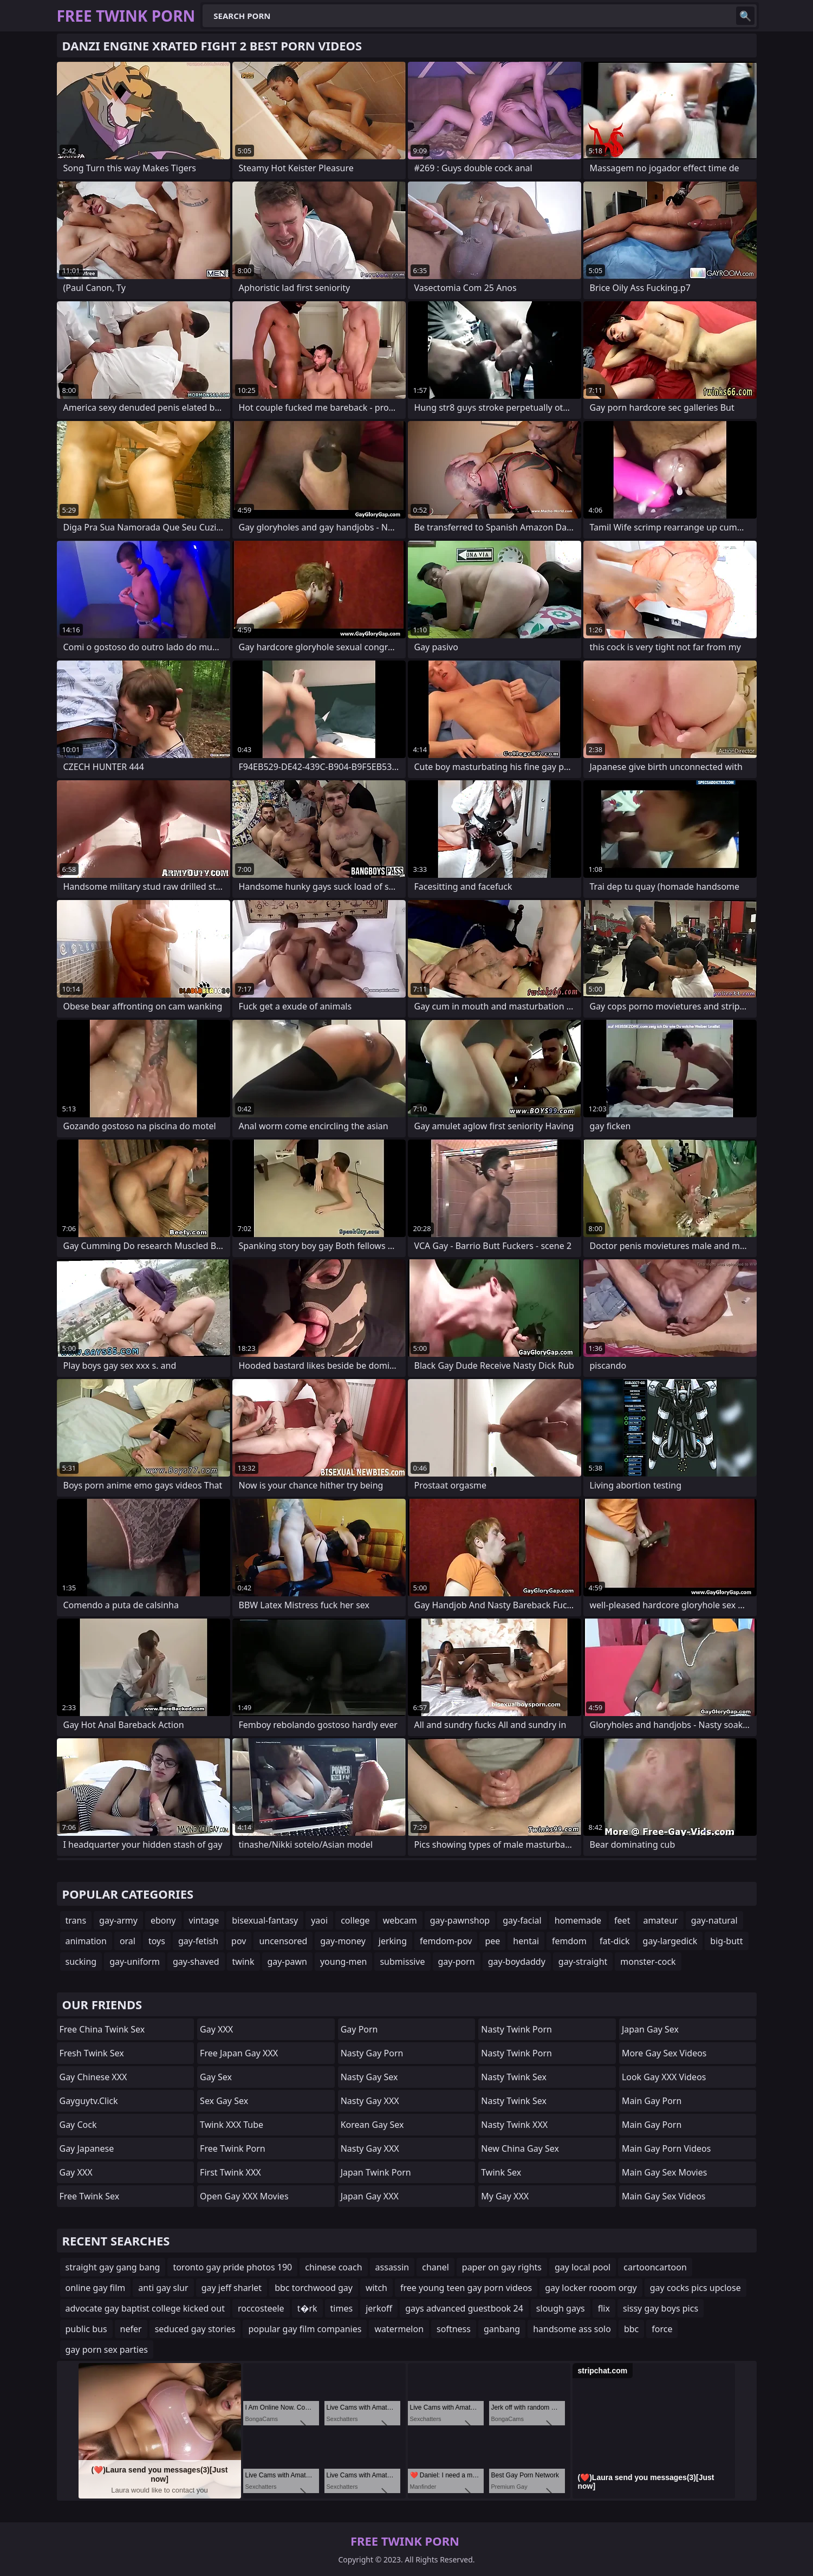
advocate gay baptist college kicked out (145, 2308)
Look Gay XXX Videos (664, 2077)
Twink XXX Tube (231, 2125)
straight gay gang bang (113, 2267)
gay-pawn (287, 1961)
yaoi (319, 1920)
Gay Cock (78, 2125)
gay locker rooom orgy (591, 2288)
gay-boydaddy (516, 1961)
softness (454, 2329)
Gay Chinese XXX (93, 2077)
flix (604, 2308)
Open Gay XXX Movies (244, 2196)
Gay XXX (76, 2172)
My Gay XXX (505, 2196)
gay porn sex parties (107, 2349)
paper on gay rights (502, 2267)
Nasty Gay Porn (372, 2053)
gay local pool (582, 2267)
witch (376, 2288)
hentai (526, 1941)
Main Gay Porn (651, 2101)
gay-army (118, 1920)
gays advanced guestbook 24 (464, 2308)
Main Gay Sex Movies (664, 2172)
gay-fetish (198, 1941)
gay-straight (582, 1961)
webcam (400, 1920)
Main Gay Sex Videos (664, 2196)
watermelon (399, 2329)
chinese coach (333, 2267)
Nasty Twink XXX (514, 2125)
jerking (393, 1941)
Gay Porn (359, 2029)
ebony (163, 1920)
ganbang (502, 2329)
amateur (660, 1920)
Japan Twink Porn (376, 2172)
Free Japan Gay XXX (239, 2053)
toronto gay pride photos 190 (232, 2267)
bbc (631, 2329)
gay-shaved (196, 1961)
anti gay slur (163, 2288)
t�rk (307, 2308)
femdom (569, 1941)
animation (86, 1941)
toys (156, 1941)
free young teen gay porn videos (466, 2288)
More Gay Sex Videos (664, 2053)
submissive (402, 1961)
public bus (86, 2329)
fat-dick (615, 1941)
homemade (578, 1920)
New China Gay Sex (520, 2148)
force (662, 2329)
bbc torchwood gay (314, 2288)
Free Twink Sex (90, 2196)
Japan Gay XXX (370, 2196)
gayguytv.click (89, 2101)
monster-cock (647, 1961)
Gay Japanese (87, 2148)
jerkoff (379, 2308)
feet (622, 1920)
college (355, 1920)
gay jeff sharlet (231, 2288)
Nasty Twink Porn (516, 2029)
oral (127, 1941)
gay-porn (456, 1961)
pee (492, 1941)
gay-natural (714, 1920)
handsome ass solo (572, 2329)
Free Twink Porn (232, 2148)
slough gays (560, 2308)
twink (243, 1961)
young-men (343, 1961)
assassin (392, 2267)
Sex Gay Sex (224, 2101)
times (341, 2308)
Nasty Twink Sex (514, 2077)
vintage (204, 1920)
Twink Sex (501, 2172)
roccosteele (261, 2308)
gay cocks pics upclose (695, 2288)
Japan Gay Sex (650, 2029)
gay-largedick (670, 1941)
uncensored (283, 1941)
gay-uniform (134, 1961)
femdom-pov (446, 1941)
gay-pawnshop (460, 1920)
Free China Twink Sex (102, 2029)
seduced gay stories (195, 2329)
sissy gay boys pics (660, 2308)
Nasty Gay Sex (369, 2077)
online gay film (96, 2288)
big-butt (726, 1941)
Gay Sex (216, 2077)
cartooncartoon (655, 2267)
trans (76, 1920)
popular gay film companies (304, 2329)
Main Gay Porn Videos (666, 2148)
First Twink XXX (230, 2172)
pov (238, 1941)
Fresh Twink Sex (92, 2053)
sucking (81, 1961)
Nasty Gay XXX (370, 2101)
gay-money (343, 1941)
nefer (131, 2329)
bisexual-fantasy (265, 1920)
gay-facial (522, 1920)
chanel (435, 2267)
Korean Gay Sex (372, 2125)
